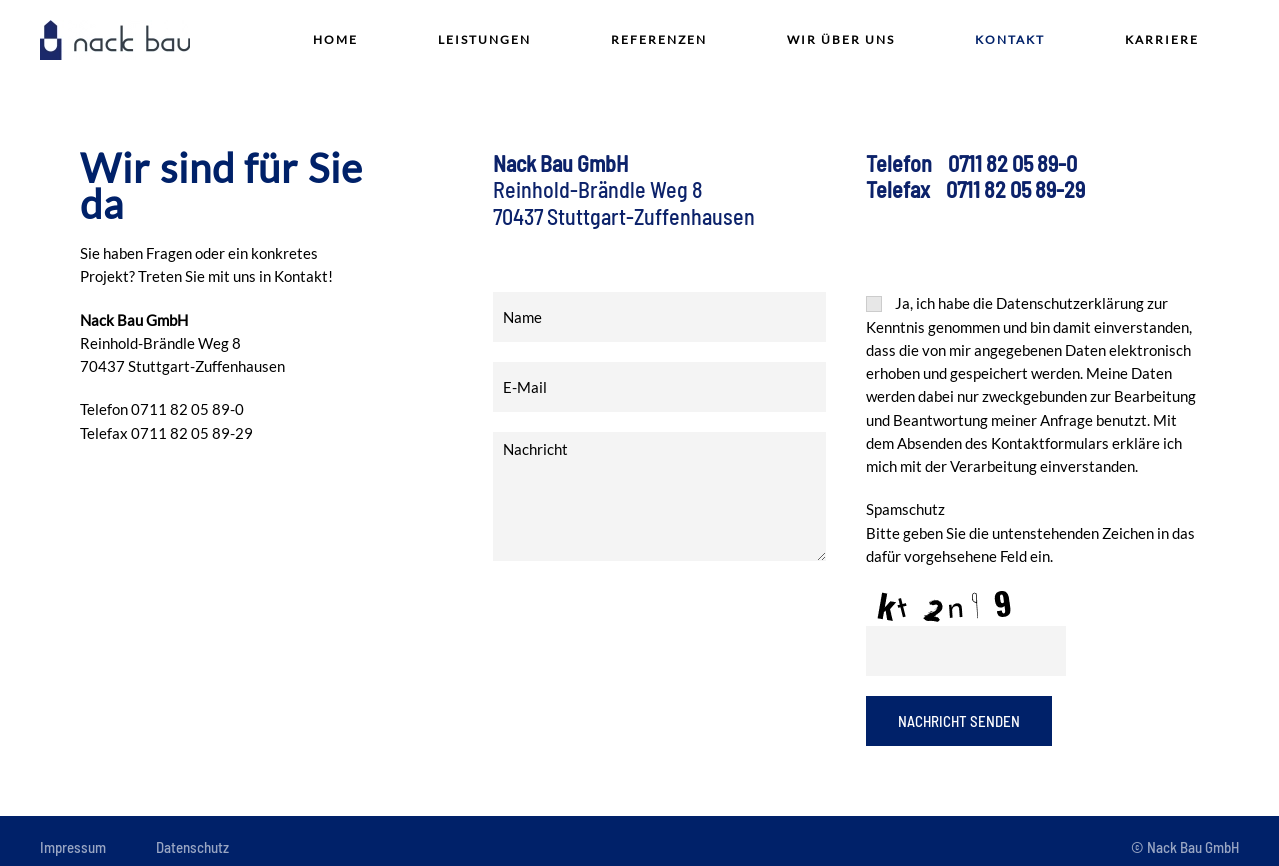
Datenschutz (192, 847)
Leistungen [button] (484, 39)
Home (335, 39)
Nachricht (659, 496)
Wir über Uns (841, 39)
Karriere (1162, 39)
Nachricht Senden (959, 721)
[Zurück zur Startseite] (115, 40)
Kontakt (1010, 39)
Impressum (73, 847)
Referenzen (659, 39)
